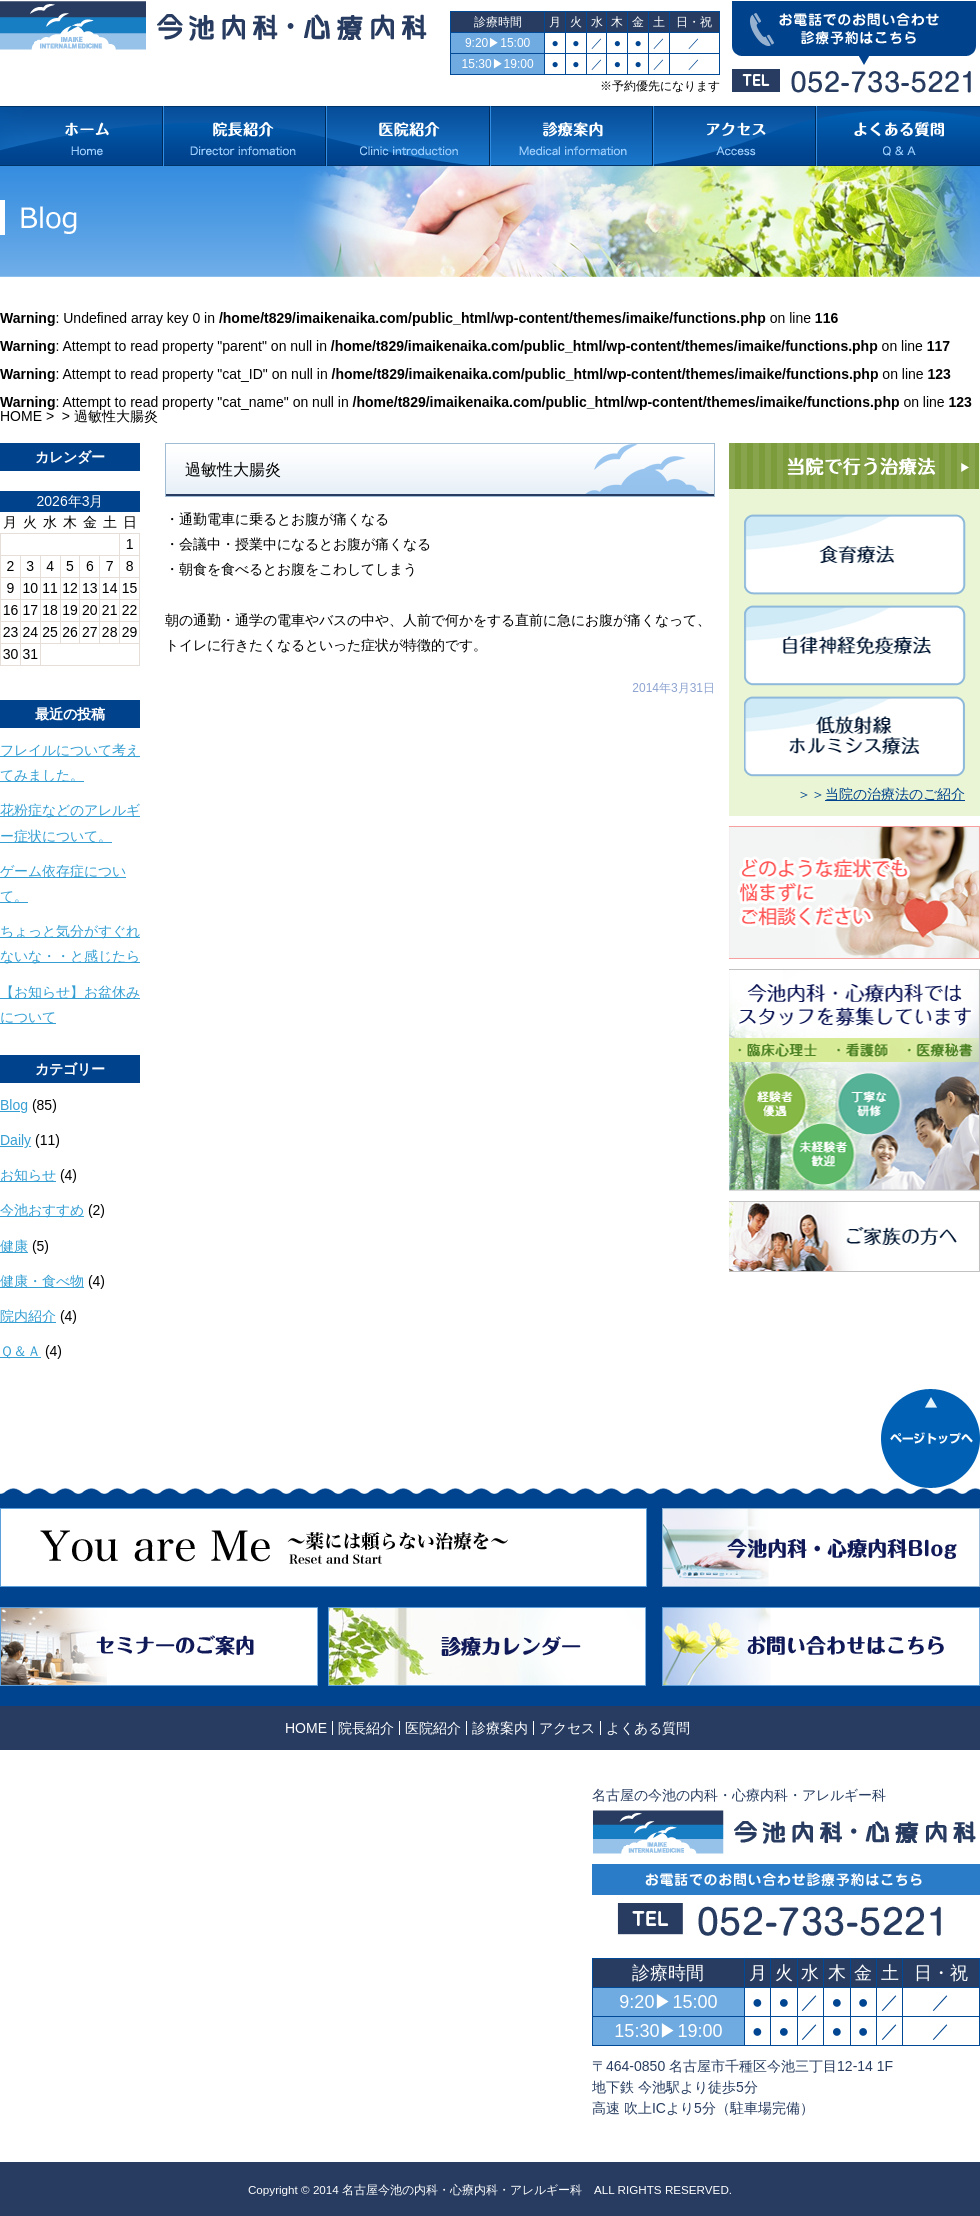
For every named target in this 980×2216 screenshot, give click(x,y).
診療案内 (500, 1728)
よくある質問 (648, 1728)
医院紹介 (433, 1728)
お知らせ (28, 1175)
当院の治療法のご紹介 (895, 794)
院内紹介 (28, 1316)
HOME (21, 416)
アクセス (567, 1728)
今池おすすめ (42, 1210)
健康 (14, 1246)
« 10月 (20, 673)
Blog (14, 1105)
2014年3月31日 (673, 688)
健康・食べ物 (42, 1281)
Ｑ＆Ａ (20, 1351)
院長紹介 (366, 1728)
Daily (15, 1140)
